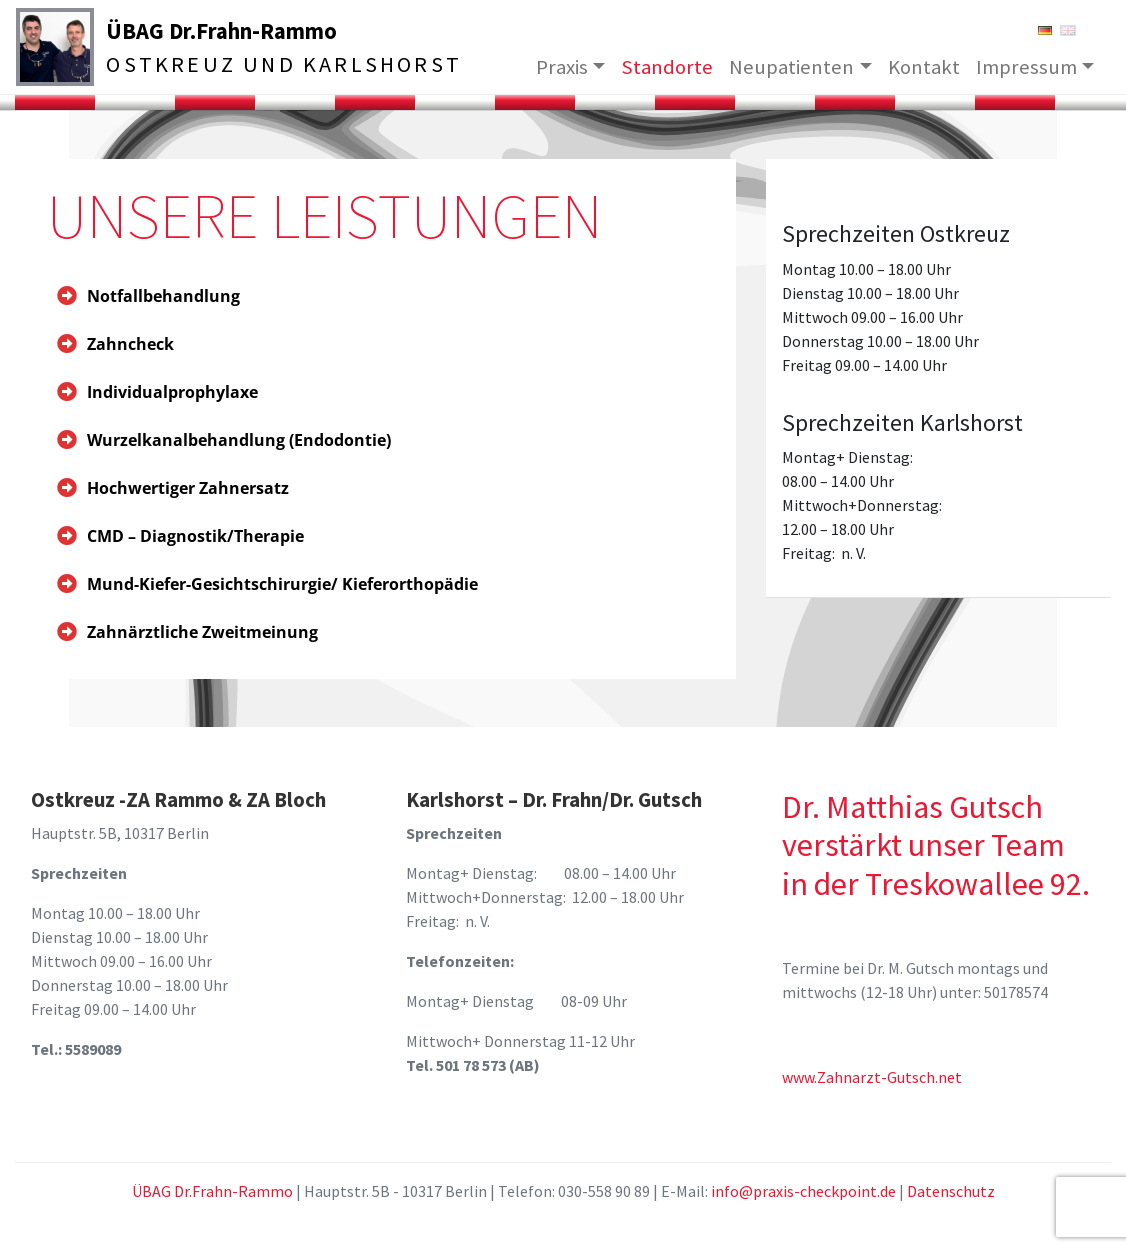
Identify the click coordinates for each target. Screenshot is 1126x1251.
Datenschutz (951, 1191)
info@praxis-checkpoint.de (803, 1191)
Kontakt (924, 66)
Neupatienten (791, 66)
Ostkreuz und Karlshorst (296, 64)
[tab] (375, 296)
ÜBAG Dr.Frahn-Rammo (233, 29)
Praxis (562, 66)
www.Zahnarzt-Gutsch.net (872, 1077)
